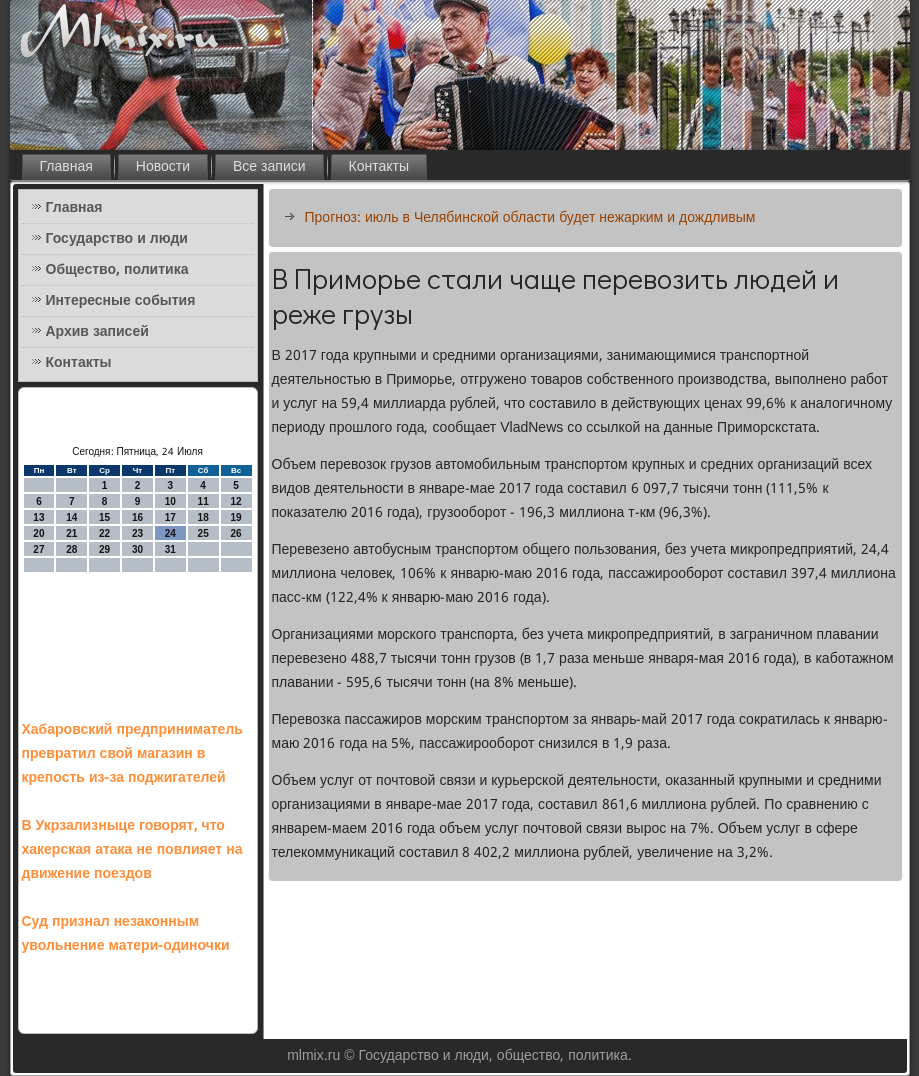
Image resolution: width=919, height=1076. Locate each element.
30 (137, 549)
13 (38, 517)
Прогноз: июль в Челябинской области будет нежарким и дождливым (530, 218)
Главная (66, 167)
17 (170, 517)
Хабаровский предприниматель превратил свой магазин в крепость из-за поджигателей (132, 754)
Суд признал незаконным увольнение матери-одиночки (126, 934)
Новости (163, 167)
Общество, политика (117, 270)
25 (203, 533)
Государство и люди (117, 239)
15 (104, 517)
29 (104, 549)
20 (38, 533)
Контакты (379, 167)
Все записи (269, 167)
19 (235, 517)
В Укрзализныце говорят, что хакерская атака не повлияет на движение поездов (132, 850)
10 (170, 501)
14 (71, 517)
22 (104, 533)
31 (170, 549)
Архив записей (97, 332)
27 (38, 549)
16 (137, 517)
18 (203, 517)
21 (71, 533)
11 (203, 501)
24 (170, 533)
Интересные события (121, 301)
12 (235, 501)
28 (71, 549)
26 (235, 533)
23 (137, 533)
